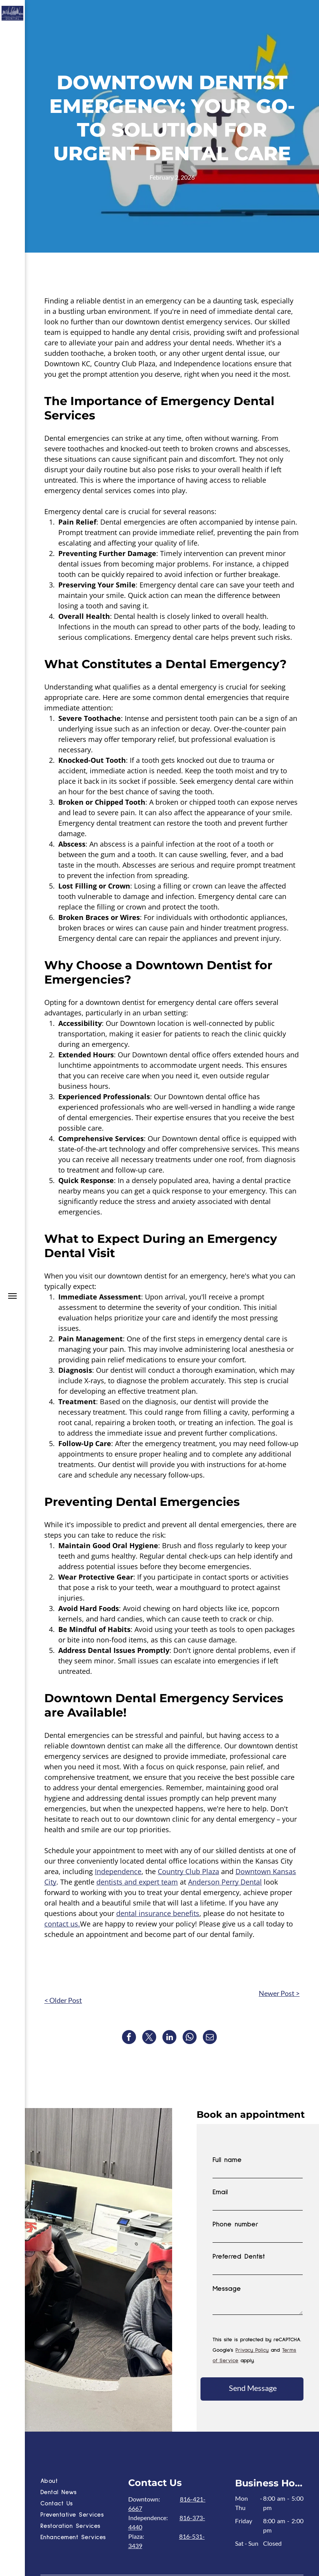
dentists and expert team (137, 1882)
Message (227, 2288)
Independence (118, 1871)
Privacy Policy (251, 2350)
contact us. (62, 1923)
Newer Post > (279, 1993)
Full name (227, 2160)
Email (220, 2192)
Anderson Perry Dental (225, 1882)
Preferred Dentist (239, 2256)
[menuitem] (82, 2482)
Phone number (235, 2224)
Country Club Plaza (188, 1871)
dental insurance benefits (157, 1913)
